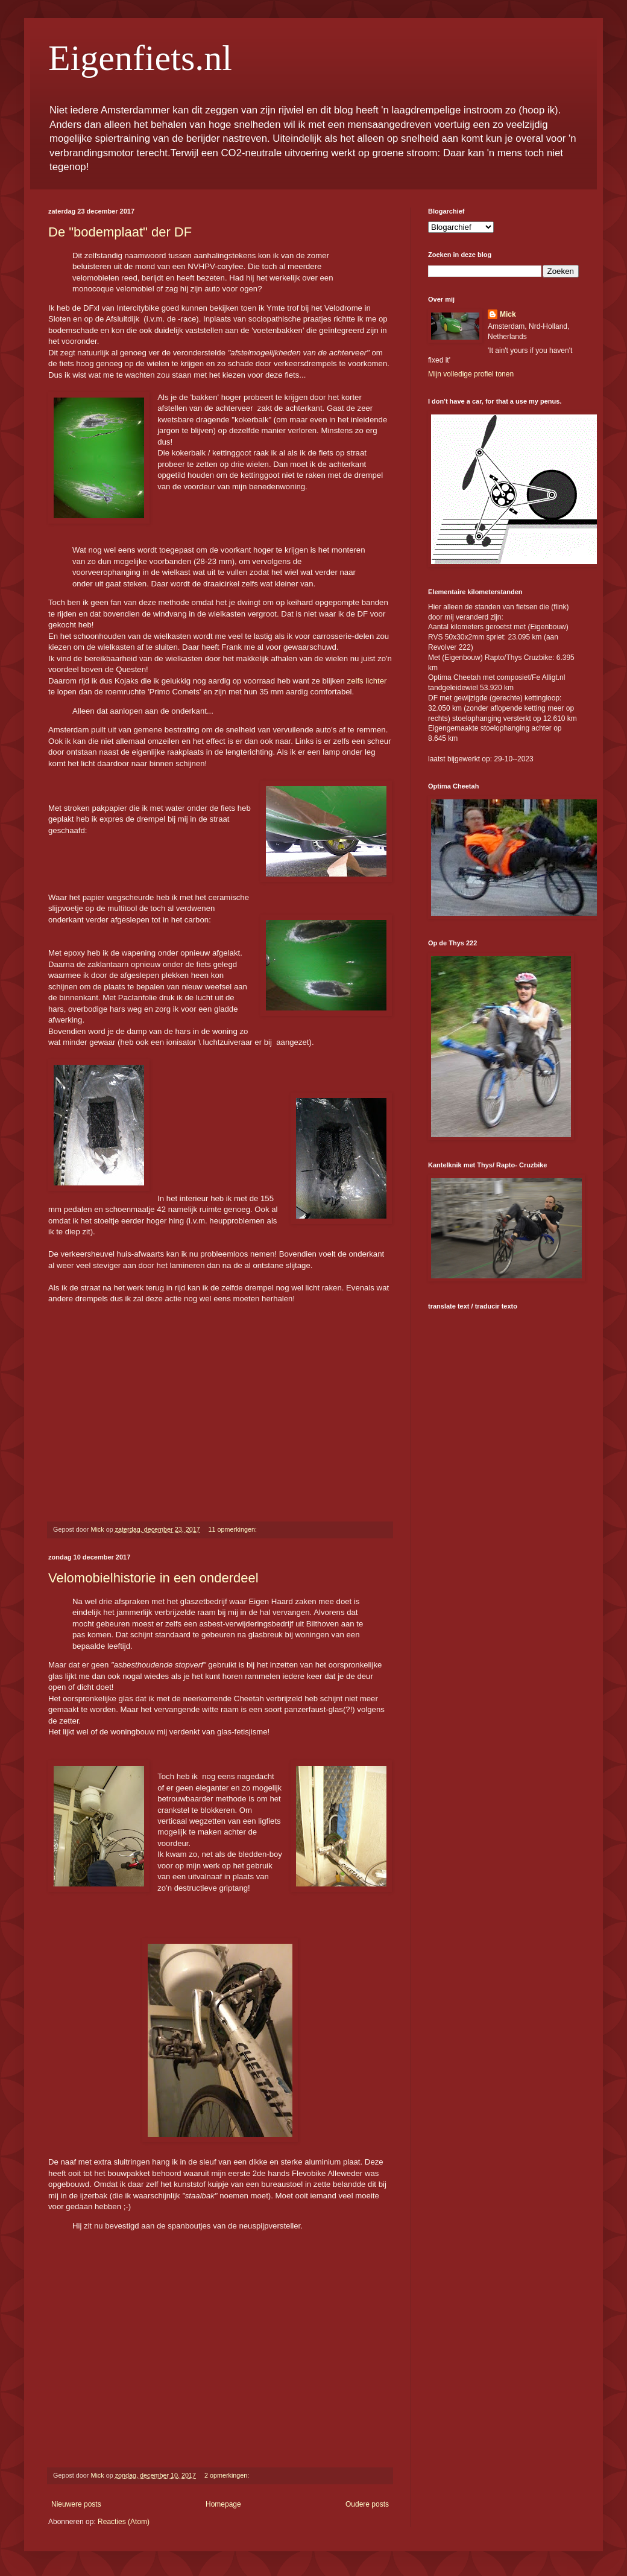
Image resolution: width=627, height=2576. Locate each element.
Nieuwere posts (76, 2504)
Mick (508, 314)
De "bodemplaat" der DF (120, 232)
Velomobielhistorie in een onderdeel (153, 1577)
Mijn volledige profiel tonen (471, 374)
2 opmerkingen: (227, 2475)
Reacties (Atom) (124, 2521)
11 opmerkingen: (234, 1529)
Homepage (223, 2504)
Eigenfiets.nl (140, 58)
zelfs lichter (367, 680)
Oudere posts (367, 2504)
